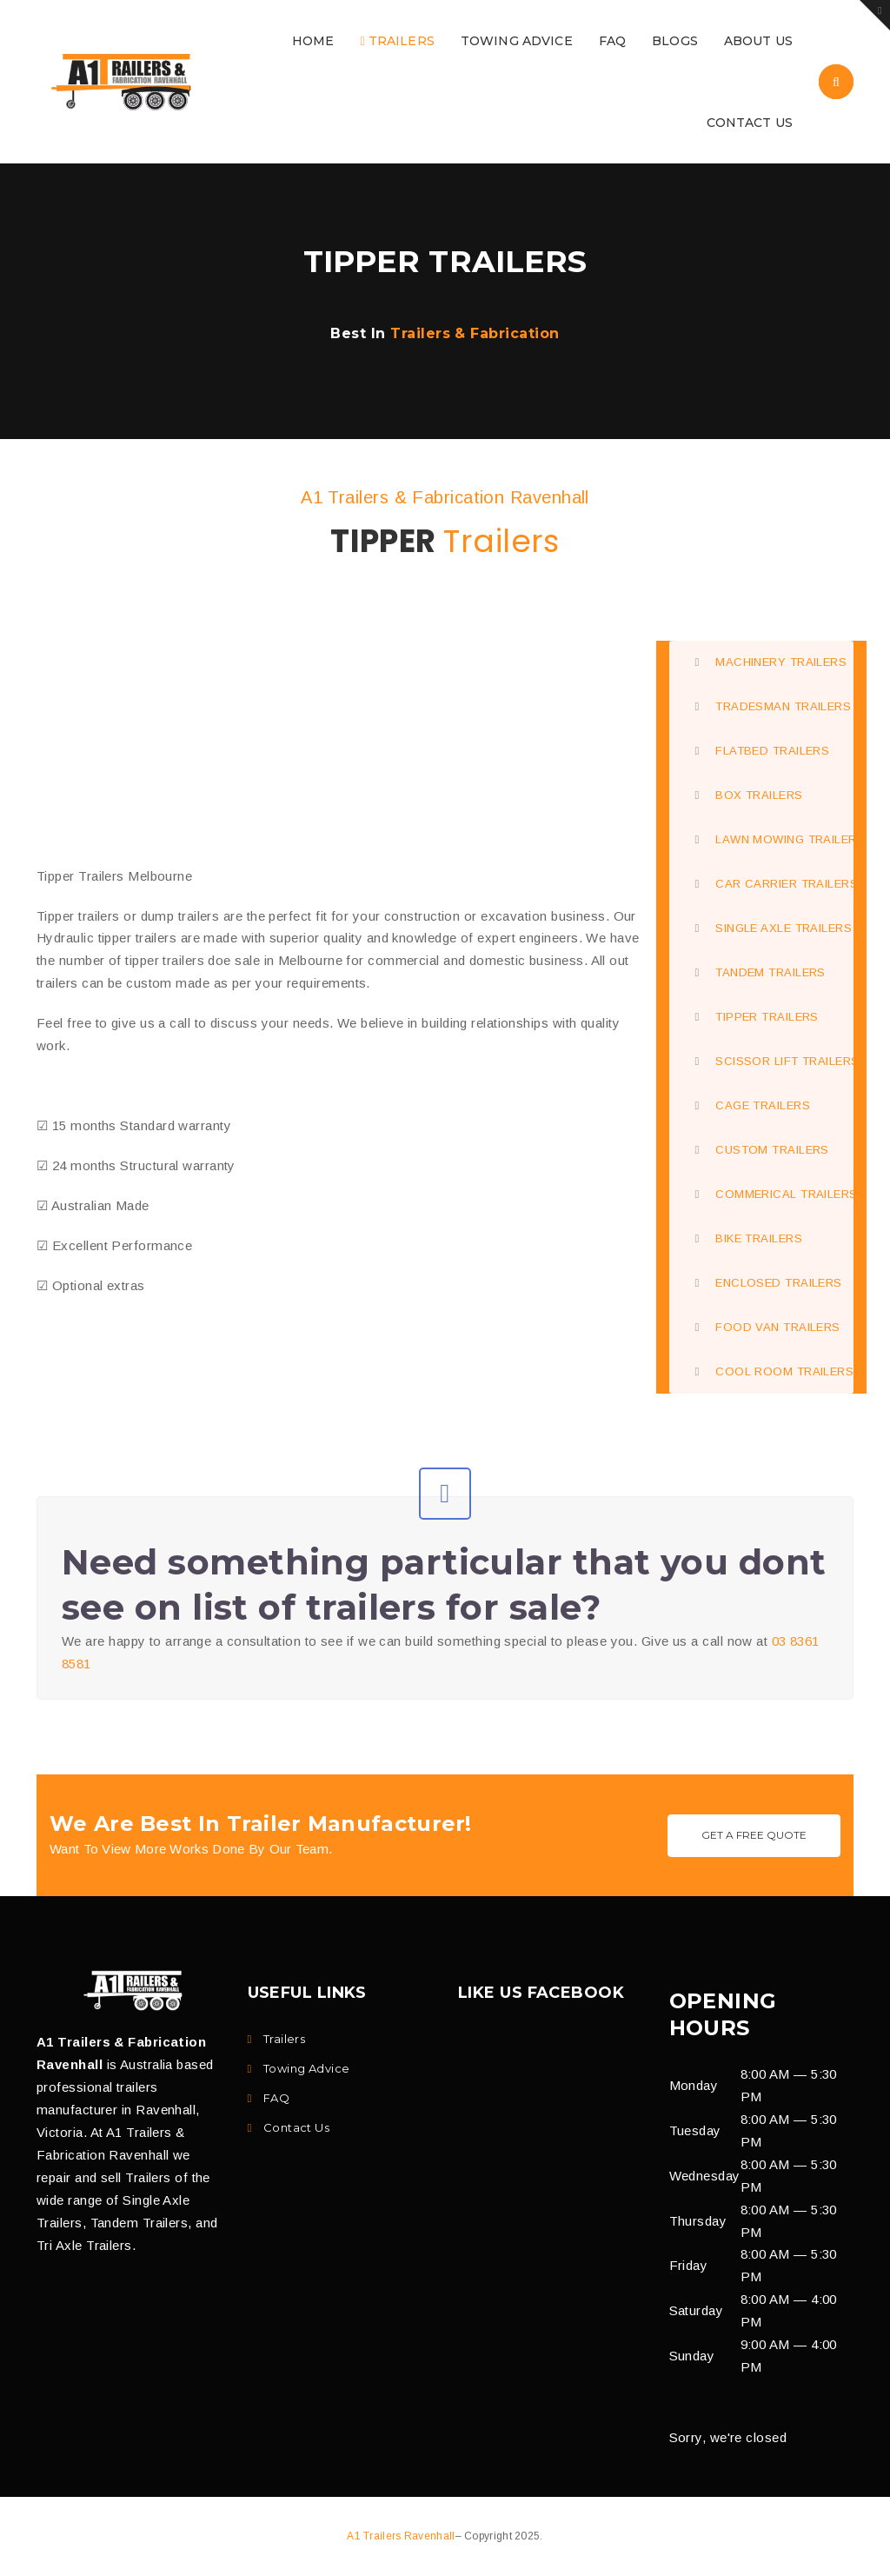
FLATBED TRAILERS (762, 750)
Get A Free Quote (754, 1834)
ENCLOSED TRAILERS (768, 1282)
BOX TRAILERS (749, 795)
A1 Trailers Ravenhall (401, 2536)
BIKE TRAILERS (749, 1238)
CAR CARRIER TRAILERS (774, 883)
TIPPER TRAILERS (757, 1016)
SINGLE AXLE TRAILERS (774, 928)
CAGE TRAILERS (753, 1105)
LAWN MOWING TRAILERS (774, 839)
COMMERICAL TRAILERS (774, 1194)
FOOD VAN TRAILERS (767, 1327)
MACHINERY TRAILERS (771, 662)
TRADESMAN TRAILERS (773, 706)
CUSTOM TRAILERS (762, 1149)
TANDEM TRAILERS (760, 972)
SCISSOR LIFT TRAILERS (774, 1061)
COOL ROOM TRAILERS (774, 1371)
